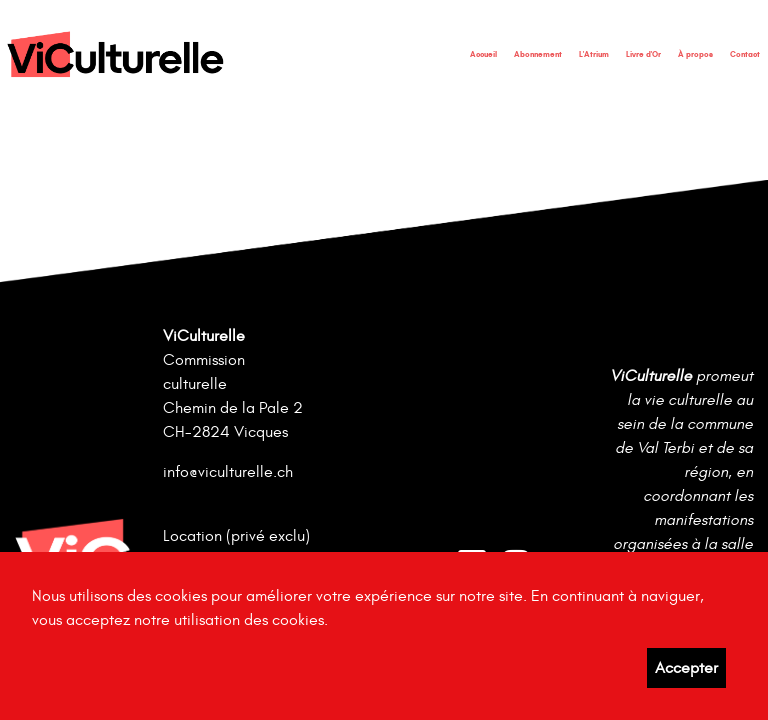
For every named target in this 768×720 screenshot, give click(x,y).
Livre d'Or (643, 54)
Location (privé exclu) (236, 536)
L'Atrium (594, 54)
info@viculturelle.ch (228, 472)
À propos (695, 54)
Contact (745, 54)
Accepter (686, 668)
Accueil (483, 54)
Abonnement (538, 54)
